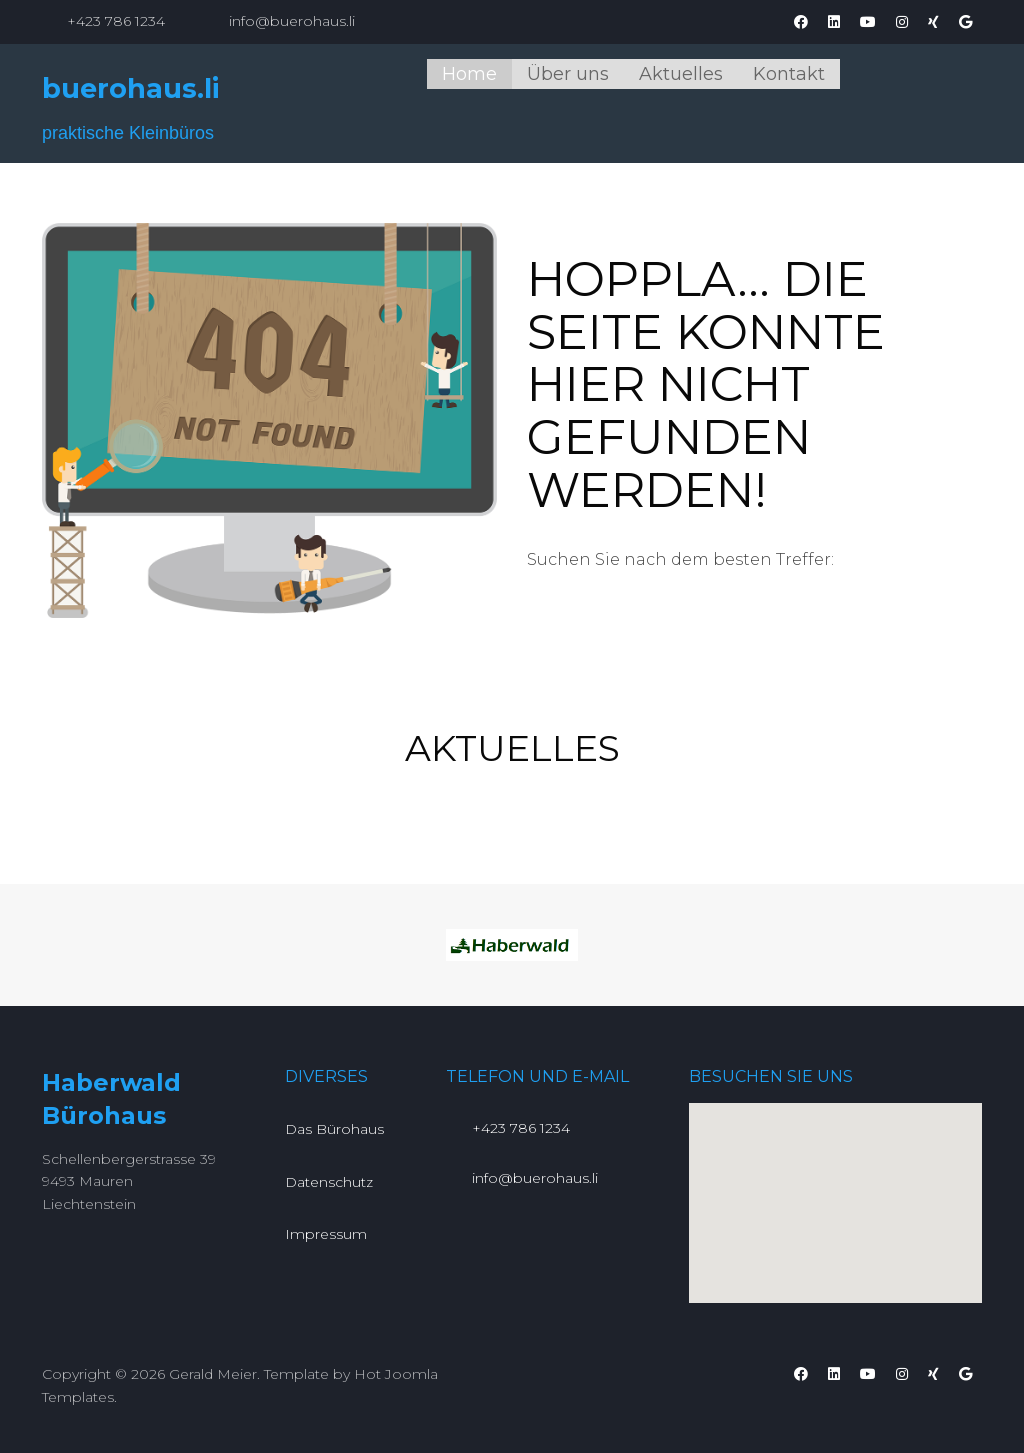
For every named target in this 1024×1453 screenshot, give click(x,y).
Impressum (326, 1234)
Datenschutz (329, 1182)
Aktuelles (681, 74)
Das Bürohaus (334, 1129)
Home (469, 74)
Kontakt (789, 74)
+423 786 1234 (116, 21)
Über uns (568, 74)
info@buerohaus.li (292, 21)
